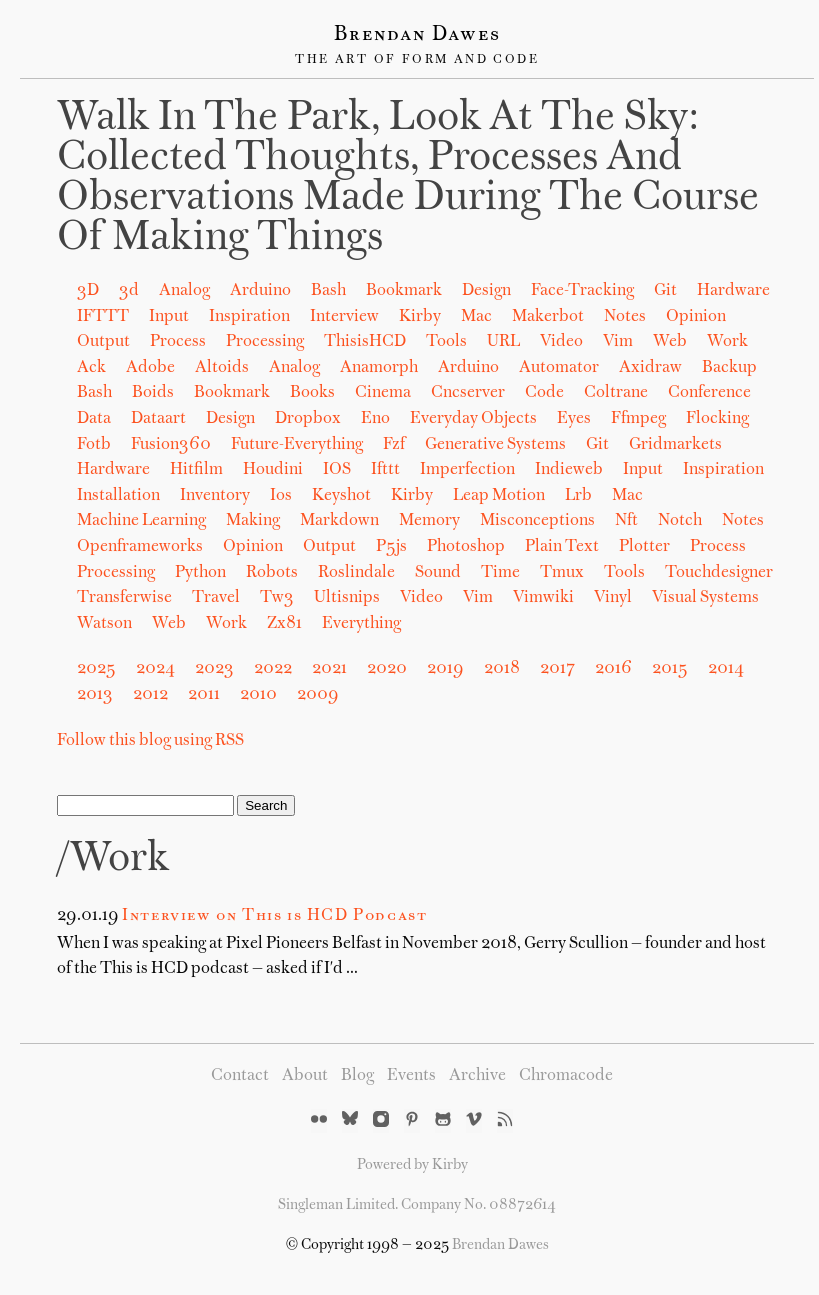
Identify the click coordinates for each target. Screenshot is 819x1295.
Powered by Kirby (412, 1165)
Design (486, 291)
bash (94, 393)
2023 (214, 669)
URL (503, 342)
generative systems (495, 445)
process (718, 547)
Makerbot (548, 317)
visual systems (705, 598)
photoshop (466, 547)
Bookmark (404, 291)
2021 (329, 669)
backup (729, 368)
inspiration (723, 470)
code (544, 393)
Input (169, 317)
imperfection (467, 470)
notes (743, 521)
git (597, 445)
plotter (644, 547)
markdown (339, 521)
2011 (204, 695)
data (94, 419)
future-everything (297, 445)
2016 (613, 669)
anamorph (379, 368)
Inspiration (249, 317)
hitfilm (196, 470)
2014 (726, 669)
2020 (387, 669)
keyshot (341, 496)
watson (104, 624)
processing (116, 573)
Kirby (420, 317)
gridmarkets (675, 445)
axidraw (650, 368)
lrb (578, 496)
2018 (502, 669)
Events (411, 1076)
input (643, 470)
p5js (391, 547)
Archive (477, 1076)
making (253, 521)
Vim (618, 342)
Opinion (696, 317)
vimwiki (543, 598)
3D (88, 291)
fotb (94, 445)
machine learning (141, 521)
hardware (113, 470)
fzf (394, 445)
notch (680, 521)
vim (478, 598)
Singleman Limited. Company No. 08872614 (417, 1205)
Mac (476, 317)
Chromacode (566, 1076)
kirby (412, 496)
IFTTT (103, 317)
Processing (265, 342)
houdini (273, 470)
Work (727, 342)
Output (103, 342)
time (500, 573)
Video (561, 342)
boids (153, 393)
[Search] (145, 805)
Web (670, 342)
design (230, 419)
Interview (344, 317)
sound (438, 573)
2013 (95, 695)
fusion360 (171, 445)
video (421, 598)
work (226, 624)
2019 (445, 669)
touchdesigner (719, 573)
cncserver (468, 393)
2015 (670, 669)
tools (624, 573)
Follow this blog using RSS (150, 741)
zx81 (284, 624)
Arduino (260, 291)
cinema (383, 393)
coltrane (616, 393)
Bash (328, 291)
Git (665, 291)
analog (294, 368)
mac (627, 496)
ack (91, 368)
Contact (240, 1076)
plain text (562, 547)
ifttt (385, 470)
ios (281, 496)
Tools (446, 342)
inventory (215, 496)
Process (178, 342)
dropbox (308, 419)
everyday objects (473, 419)
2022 (273, 669)
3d (129, 291)
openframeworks (140, 547)
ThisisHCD (365, 342)
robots (272, 573)
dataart (158, 419)
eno (375, 419)
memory (429, 521)
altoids (222, 368)
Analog (184, 291)
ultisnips (347, 598)
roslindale (356, 573)
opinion (253, 547)
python (200, 573)
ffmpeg (638, 419)
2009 (318, 695)
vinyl (613, 598)
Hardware (733, 291)
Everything (361, 624)
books (312, 393)
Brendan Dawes (417, 35)
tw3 (277, 598)
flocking (717, 419)
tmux (562, 573)
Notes (625, 317)
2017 (557, 669)
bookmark (232, 393)
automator (559, 368)
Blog (357, 1076)
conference (709, 393)
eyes (574, 419)
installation (118, 496)
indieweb (569, 470)
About (305, 1076)
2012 (150, 695)
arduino (468, 368)
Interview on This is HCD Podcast (274, 916)
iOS (337, 470)
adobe (150, 368)
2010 (258, 695)
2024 (155, 669)
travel (216, 598)
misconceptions (537, 521)
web (169, 624)
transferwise (124, 598)
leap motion (499, 496)
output (329, 547)
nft (626, 521)
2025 (96, 669)
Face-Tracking (582, 291)
